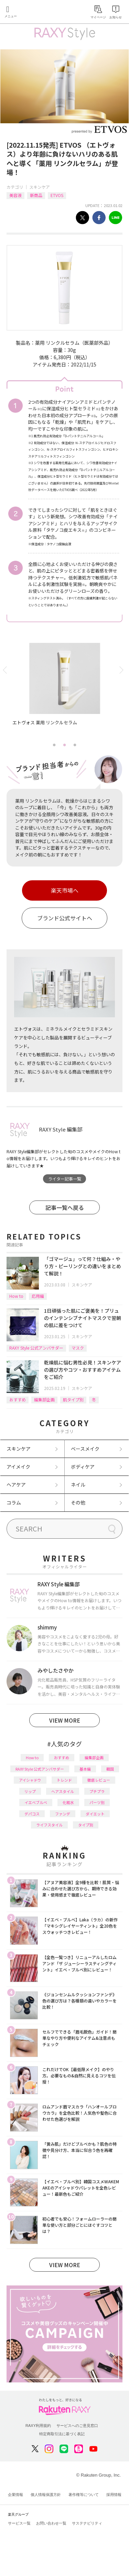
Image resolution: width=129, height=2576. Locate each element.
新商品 (36, 195)
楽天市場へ (64, 890)
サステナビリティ (87, 2523)
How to (16, 1296)
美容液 (15, 195)
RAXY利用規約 (38, 2425)
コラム (14, 1502)
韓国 (110, 1769)
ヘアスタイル (62, 1791)
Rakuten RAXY (36, 12)
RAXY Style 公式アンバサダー (36, 1348)
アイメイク (18, 1466)
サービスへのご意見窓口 (77, 2425)
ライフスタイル (49, 1825)
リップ (30, 1791)
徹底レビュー (98, 1780)
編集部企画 (44, 1399)
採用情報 (113, 2494)
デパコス (32, 1813)
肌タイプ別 (73, 1399)
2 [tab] (64, 745)
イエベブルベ (35, 1802)
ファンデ (62, 1813)
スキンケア (39, 187)
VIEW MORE (64, 1720)
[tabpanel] (64, 691)
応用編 (38, 1296)
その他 (78, 1502)
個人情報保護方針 (46, 2494)
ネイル (78, 1484)
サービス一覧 (19, 2523)
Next (122, 670)
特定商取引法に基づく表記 (62, 2434)
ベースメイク (85, 1448)
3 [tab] (75, 745)
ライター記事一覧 (64, 1179)
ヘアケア (16, 1484)
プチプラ (97, 1791)
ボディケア (83, 1466)
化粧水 (68, 1802)
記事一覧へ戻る (64, 1207)
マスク (78, 1348)
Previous (6, 670)
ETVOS (57, 195)
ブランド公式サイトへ (64, 918)
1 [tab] (54, 745)
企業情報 (15, 2494)
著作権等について (83, 2494)
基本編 (85, 1769)
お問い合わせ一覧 (51, 2523)
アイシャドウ (30, 1780)
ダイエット (95, 1813)
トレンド (64, 1780)
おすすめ (17, 1399)
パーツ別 (97, 1802)
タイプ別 (85, 1825)
